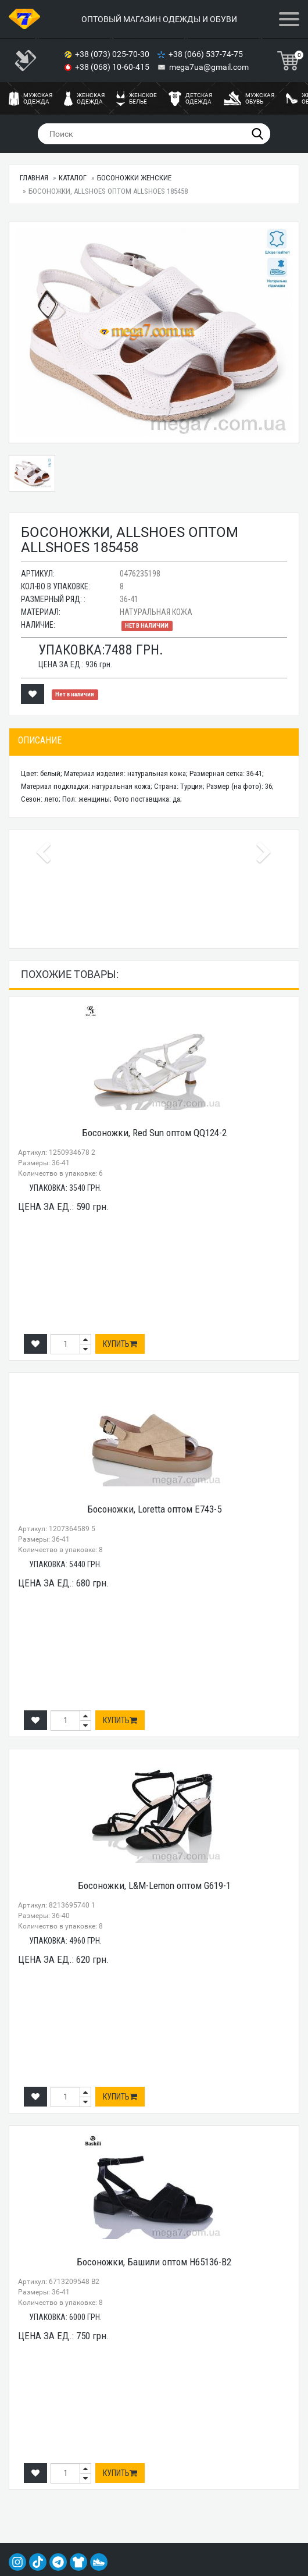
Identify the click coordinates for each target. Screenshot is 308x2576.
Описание (40, 740)
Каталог (73, 177)
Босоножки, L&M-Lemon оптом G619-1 (154, 1885)
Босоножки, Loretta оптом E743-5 (154, 1509)
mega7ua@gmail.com (209, 67)
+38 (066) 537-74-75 (207, 54)
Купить (120, 1344)
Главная (34, 177)
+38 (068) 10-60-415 (113, 67)
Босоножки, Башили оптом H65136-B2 (154, 2262)
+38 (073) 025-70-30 (113, 54)
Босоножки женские (134, 177)
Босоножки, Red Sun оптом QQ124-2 (154, 1132)
